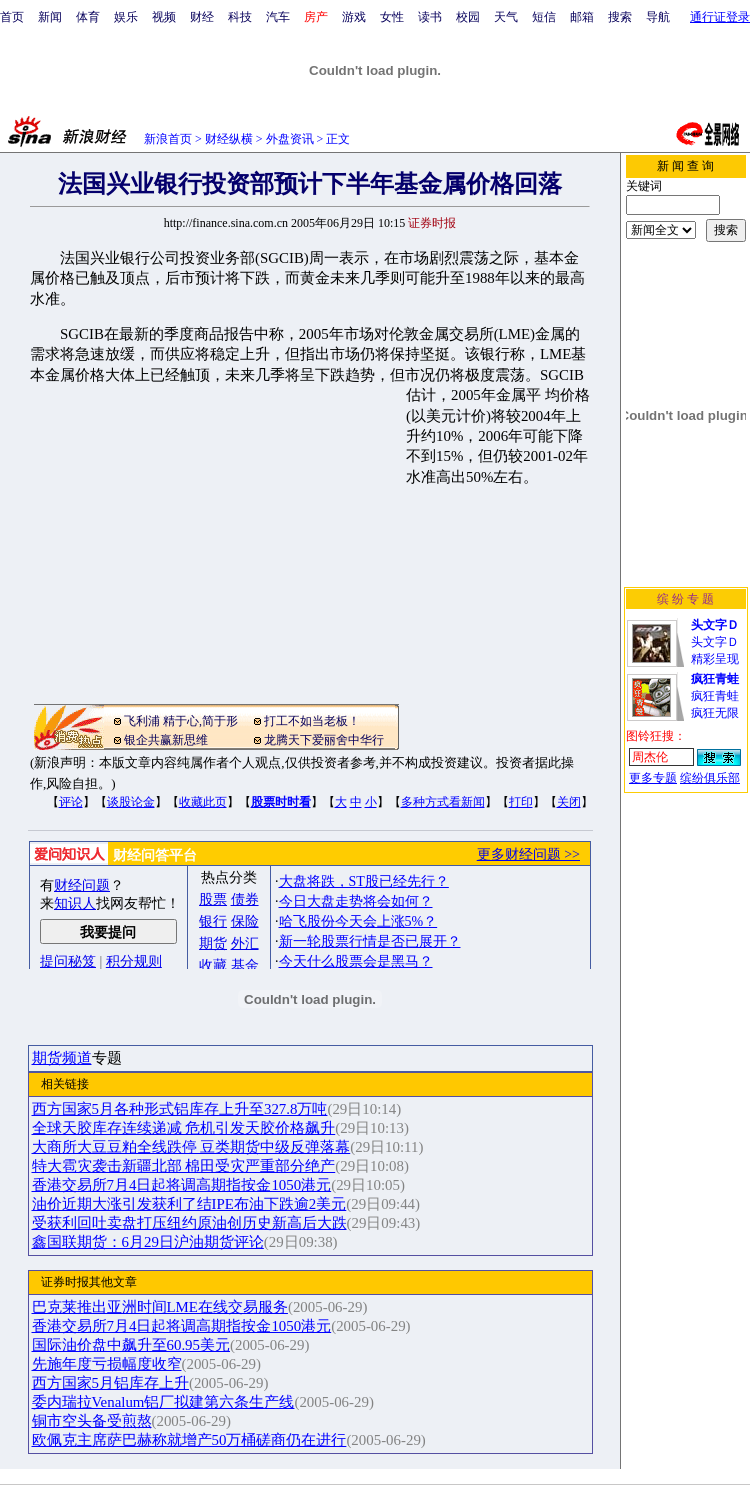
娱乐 (126, 17)
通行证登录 (720, 17)
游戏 (354, 17)
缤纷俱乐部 (710, 778)
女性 (392, 17)
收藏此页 (203, 802)
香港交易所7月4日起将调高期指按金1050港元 (182, 1185)
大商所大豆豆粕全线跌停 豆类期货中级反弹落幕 (191, 1147)
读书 (430, 17)
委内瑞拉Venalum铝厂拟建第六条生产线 (163, 1402)
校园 (468, 17)
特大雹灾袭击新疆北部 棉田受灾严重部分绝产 (184, 1166)
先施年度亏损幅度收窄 (107, 1364)
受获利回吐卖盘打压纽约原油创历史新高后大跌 (189, 1223)
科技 (240, 17)
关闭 (569, 802)
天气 (506, 17)
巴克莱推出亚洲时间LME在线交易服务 (160, 1307)
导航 (658, 17)
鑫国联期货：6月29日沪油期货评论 (148, 1242)
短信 (544, 17)
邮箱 (582, 17)
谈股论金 (131, 802)
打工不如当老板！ (312, 721)
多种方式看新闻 (443, 802)
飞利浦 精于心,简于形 (181, 721)
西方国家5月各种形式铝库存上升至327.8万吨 (180, 1109)
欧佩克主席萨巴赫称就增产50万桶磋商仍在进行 (189, 1440)
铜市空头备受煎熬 (92, 1421)
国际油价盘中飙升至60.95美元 (131, 1345)
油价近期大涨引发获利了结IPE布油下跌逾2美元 (189, 1204)
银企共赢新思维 (166, 740)
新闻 (50, 17)
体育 (88, 17)
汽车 (278, 17)
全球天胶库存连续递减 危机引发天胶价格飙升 (184, 1128)
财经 (202, 17)
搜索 (620, 17)
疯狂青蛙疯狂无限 (715, 696)
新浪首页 (168, 139)
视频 (164, 17)
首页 (12, 17)
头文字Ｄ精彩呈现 (715, 642)
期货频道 (62, 1058)
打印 (521, 802)
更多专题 (653, 778)
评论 (71, 802)
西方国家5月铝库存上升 (110, 1383)
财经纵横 (229, 139)
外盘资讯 (290, 139)
